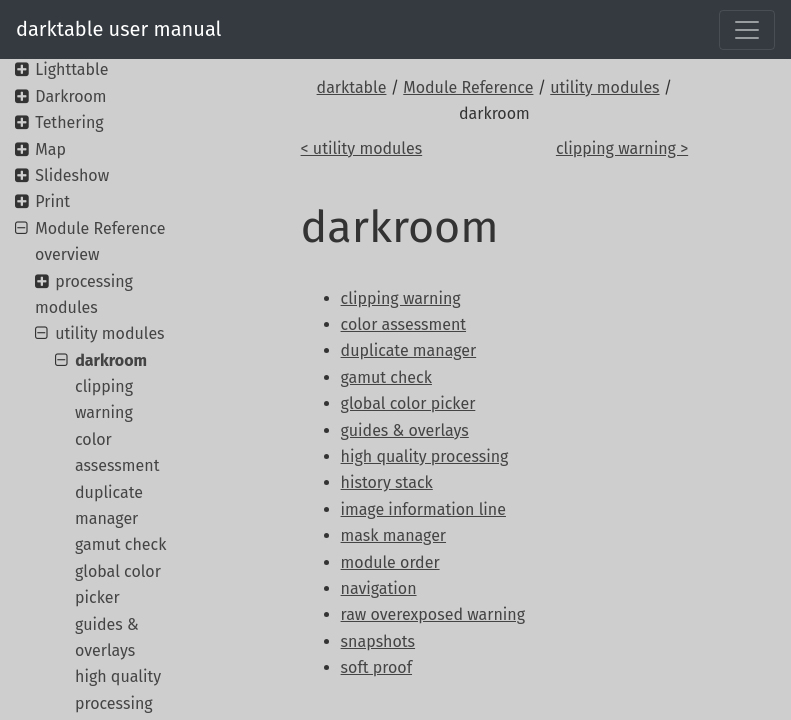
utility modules (604, 87)
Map (50, 149)
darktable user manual (118, 29)
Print (52, 201)
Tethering (69, 122)
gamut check (120, 544)
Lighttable (71, 69)
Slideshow (72, 175)
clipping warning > (622, 148)
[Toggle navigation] (747, 30)
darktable (352, 87)
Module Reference (468, 87)
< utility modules (362, 148)
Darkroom (70, 96)
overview (67, 254)
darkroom (111, 360)
